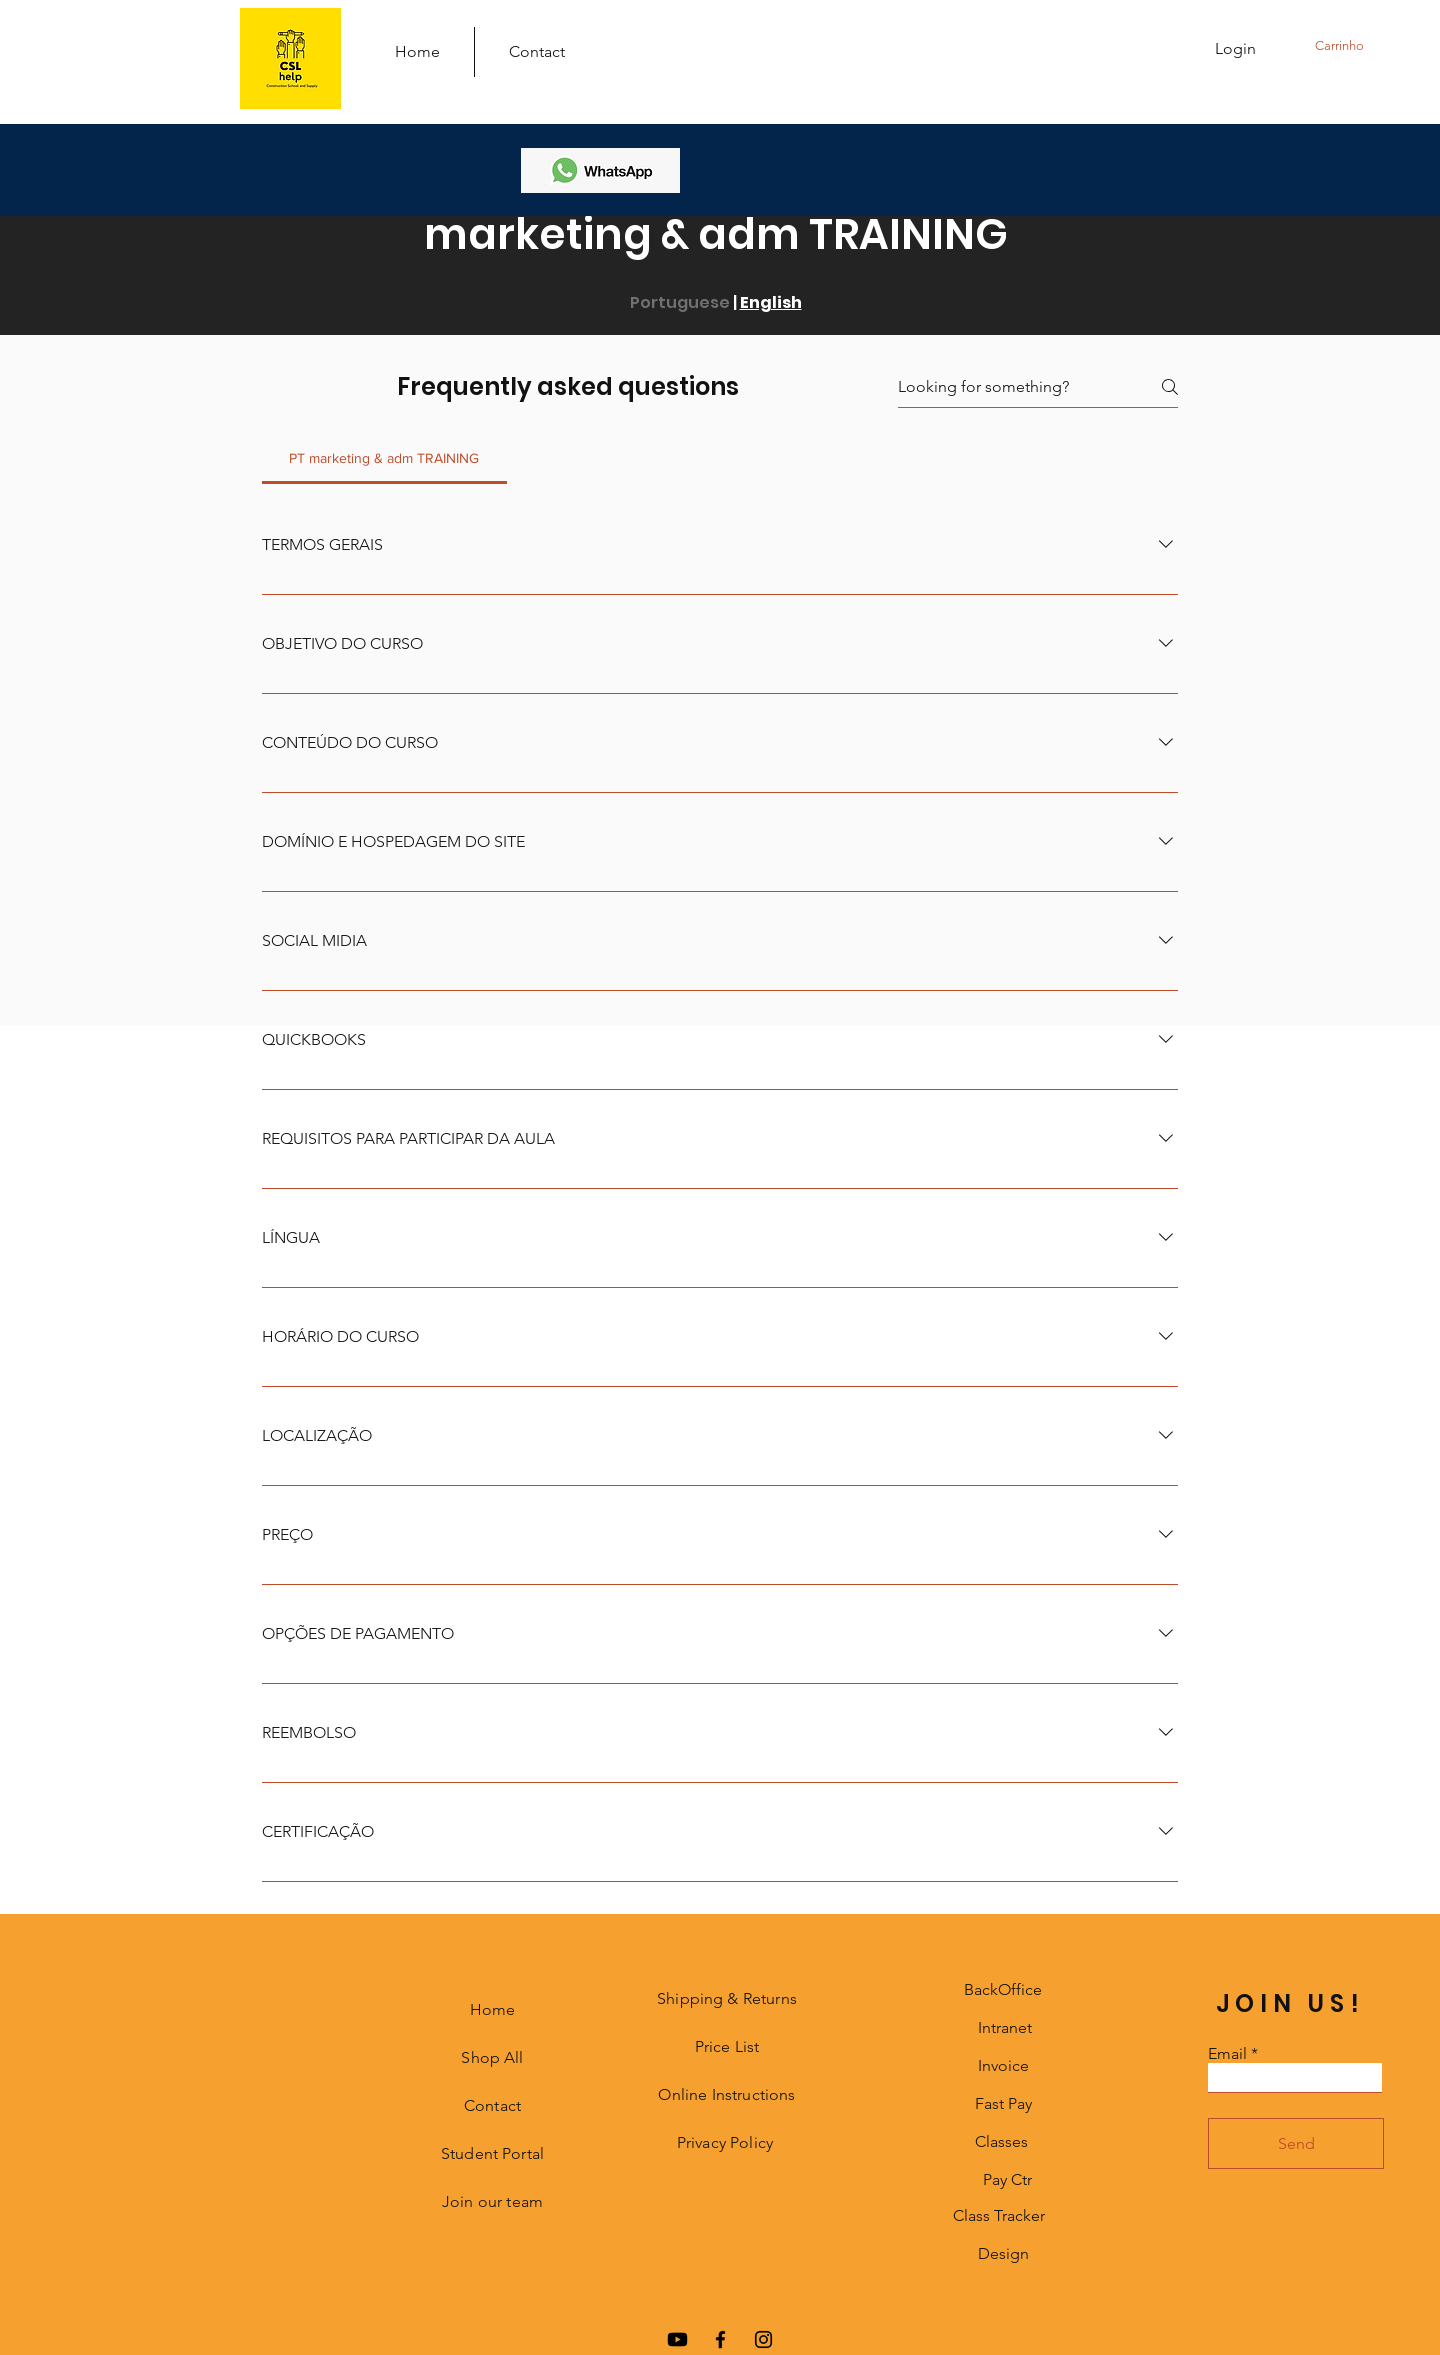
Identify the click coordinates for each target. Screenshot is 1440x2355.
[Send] (1296, 2143)
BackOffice (1003, 1989)
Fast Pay (1003, 2103)
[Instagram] (763, 2339)
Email (1227, 2054)
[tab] (384, 458)
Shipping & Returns (727, 1998)
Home (493, 2009)
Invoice (1003, 2065)
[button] (1359, 45)
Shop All (492, 2057)
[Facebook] (720, 2339)
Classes (1001, 2141)
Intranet (1005, 2027)
